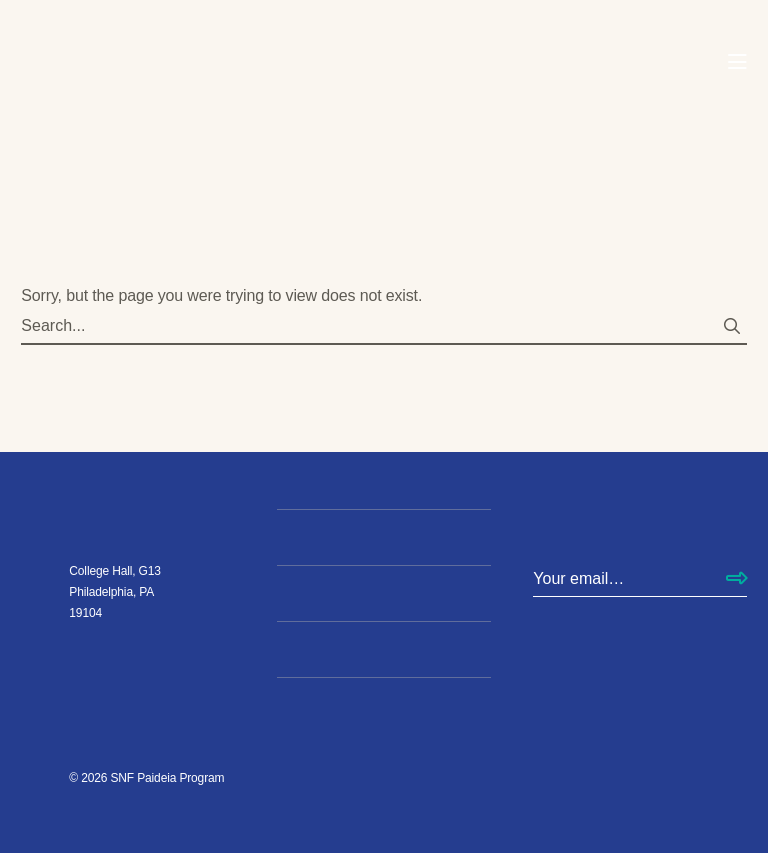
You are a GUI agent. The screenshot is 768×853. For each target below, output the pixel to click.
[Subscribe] (736, 579)
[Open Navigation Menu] (737, 62)
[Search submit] (732, 327)
